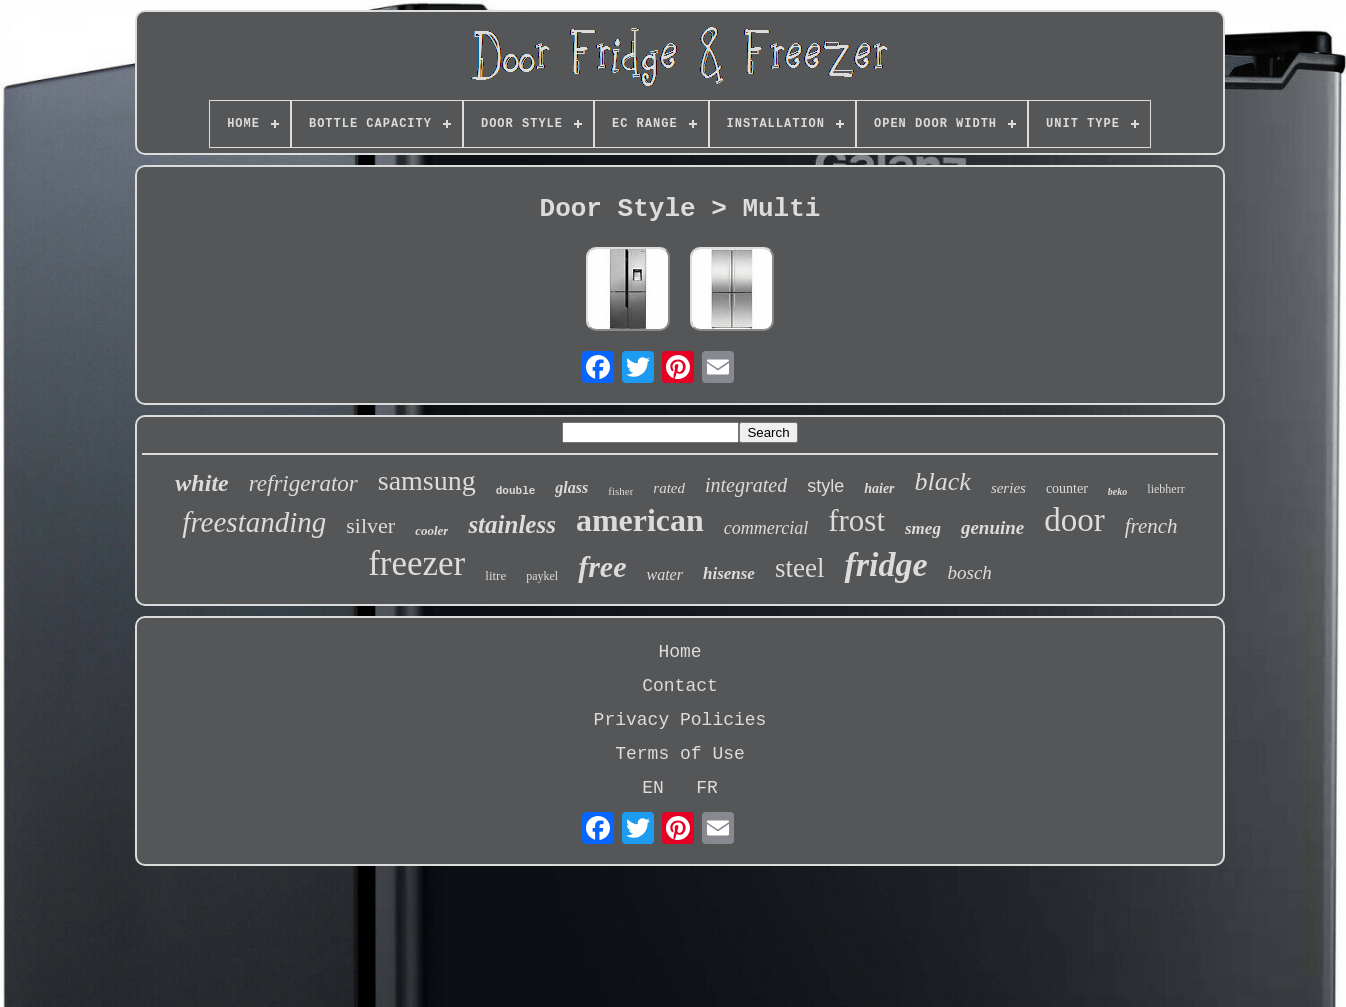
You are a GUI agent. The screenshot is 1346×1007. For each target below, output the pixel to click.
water (665, 574)
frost (856, 520)
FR (707, 788)
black (943, 481)
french (1151, 526)
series (1008, 488)
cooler (431, 530)
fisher (620, 491)
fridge (885, 564)
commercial (766, 528)
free (602, 566)
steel (799, 568)
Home (679, 652)
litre (495, 575)
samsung (427, 480)
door (1074, 520)
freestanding (254, 522)
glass (571, 487)
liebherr (1165, 489)
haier (879, 488)
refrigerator (303, 483)
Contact (680, 686)
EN (653, 788)
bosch (970, 572)
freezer (416, 563)
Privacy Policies (680, 720)
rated (669, 488)
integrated (746, 485)
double (516, 491)
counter (1067, 488)
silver (370, 525)
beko (1117, 491)
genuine (992, 527)
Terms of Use (680, 754)
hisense (729, 573)
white (201, 483)
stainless (512, 524)
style (825, 486)
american (640, 520)
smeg (923, 528)
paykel (542, 576)
